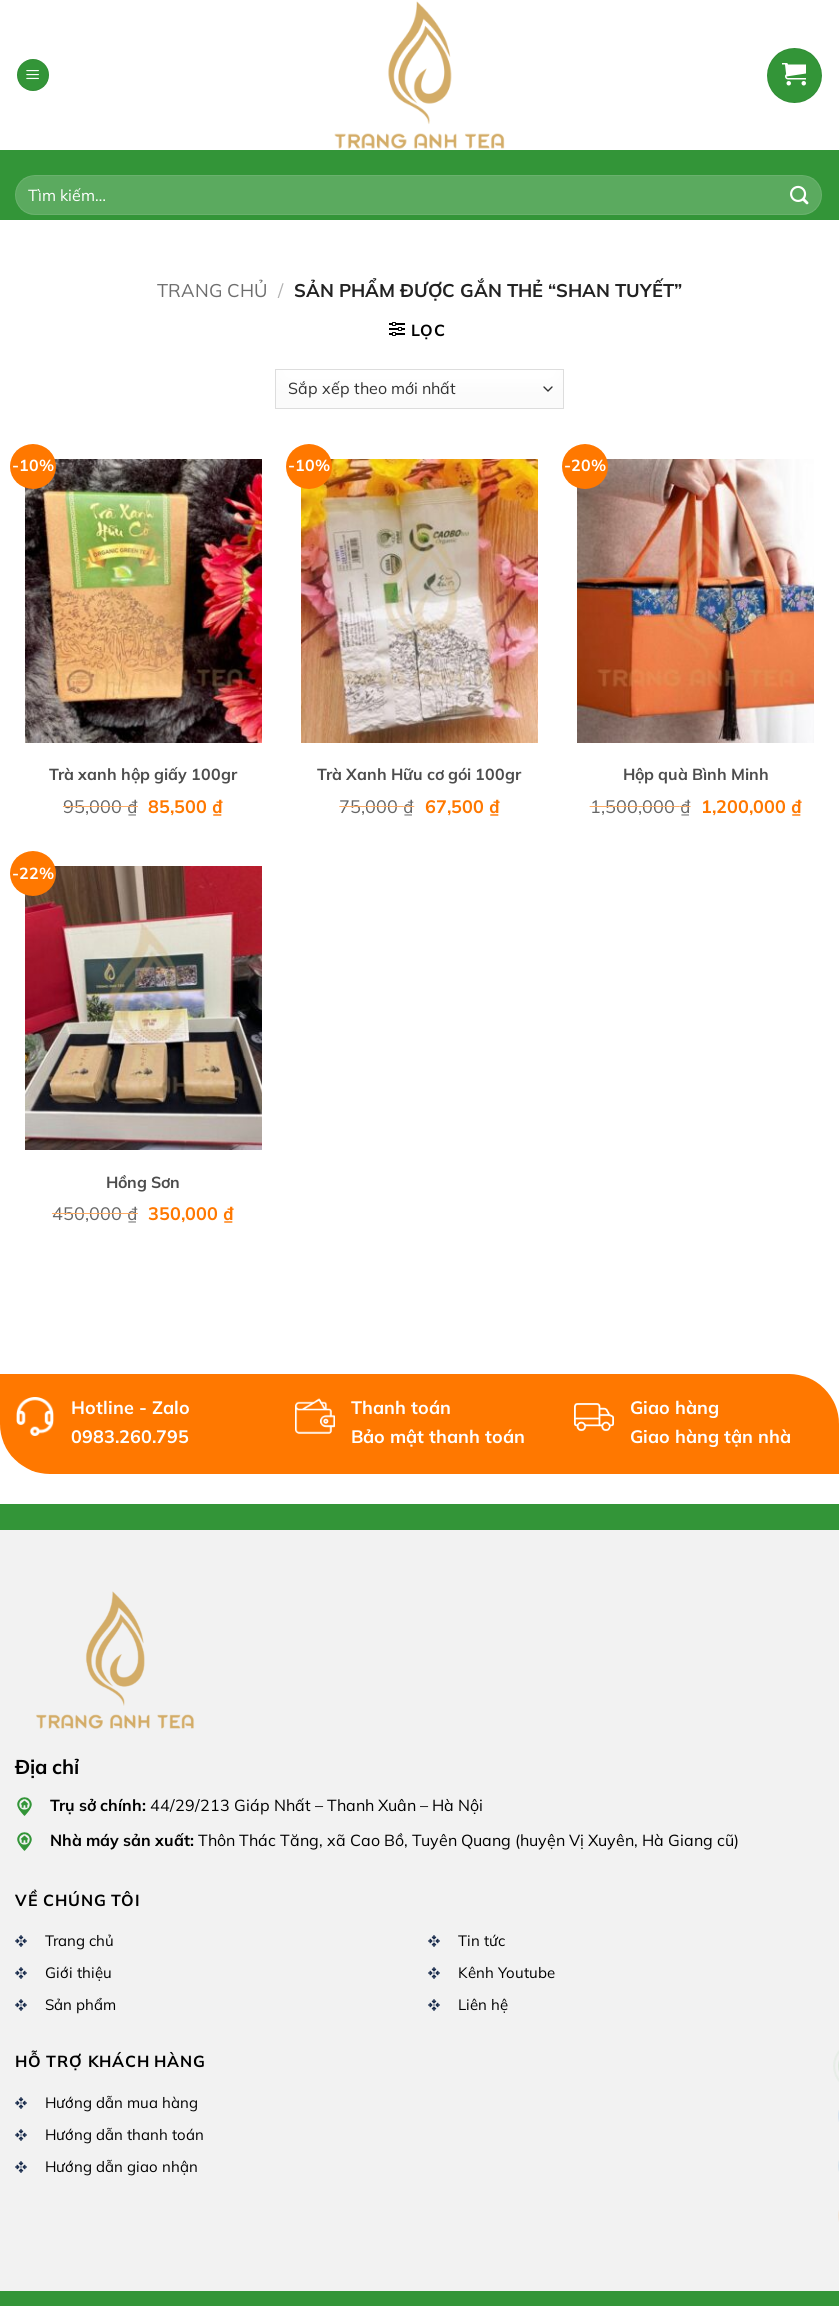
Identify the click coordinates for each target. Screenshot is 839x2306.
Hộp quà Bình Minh (696, 774)
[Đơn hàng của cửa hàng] (419, 389)
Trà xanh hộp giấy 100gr (143, 774)
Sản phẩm (80, 2004)
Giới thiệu (78, 1972)
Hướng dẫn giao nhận (121, 2166)
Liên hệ (483, 2004)
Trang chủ (212, 290)
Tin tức (481, 1940)
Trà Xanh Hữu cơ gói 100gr (419, 774)
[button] (33, 75)
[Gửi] (800, 194)
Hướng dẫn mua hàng (121, 2102)
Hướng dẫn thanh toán (124, 2134)
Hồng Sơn (143, 1182)
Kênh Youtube (506, 1972)
